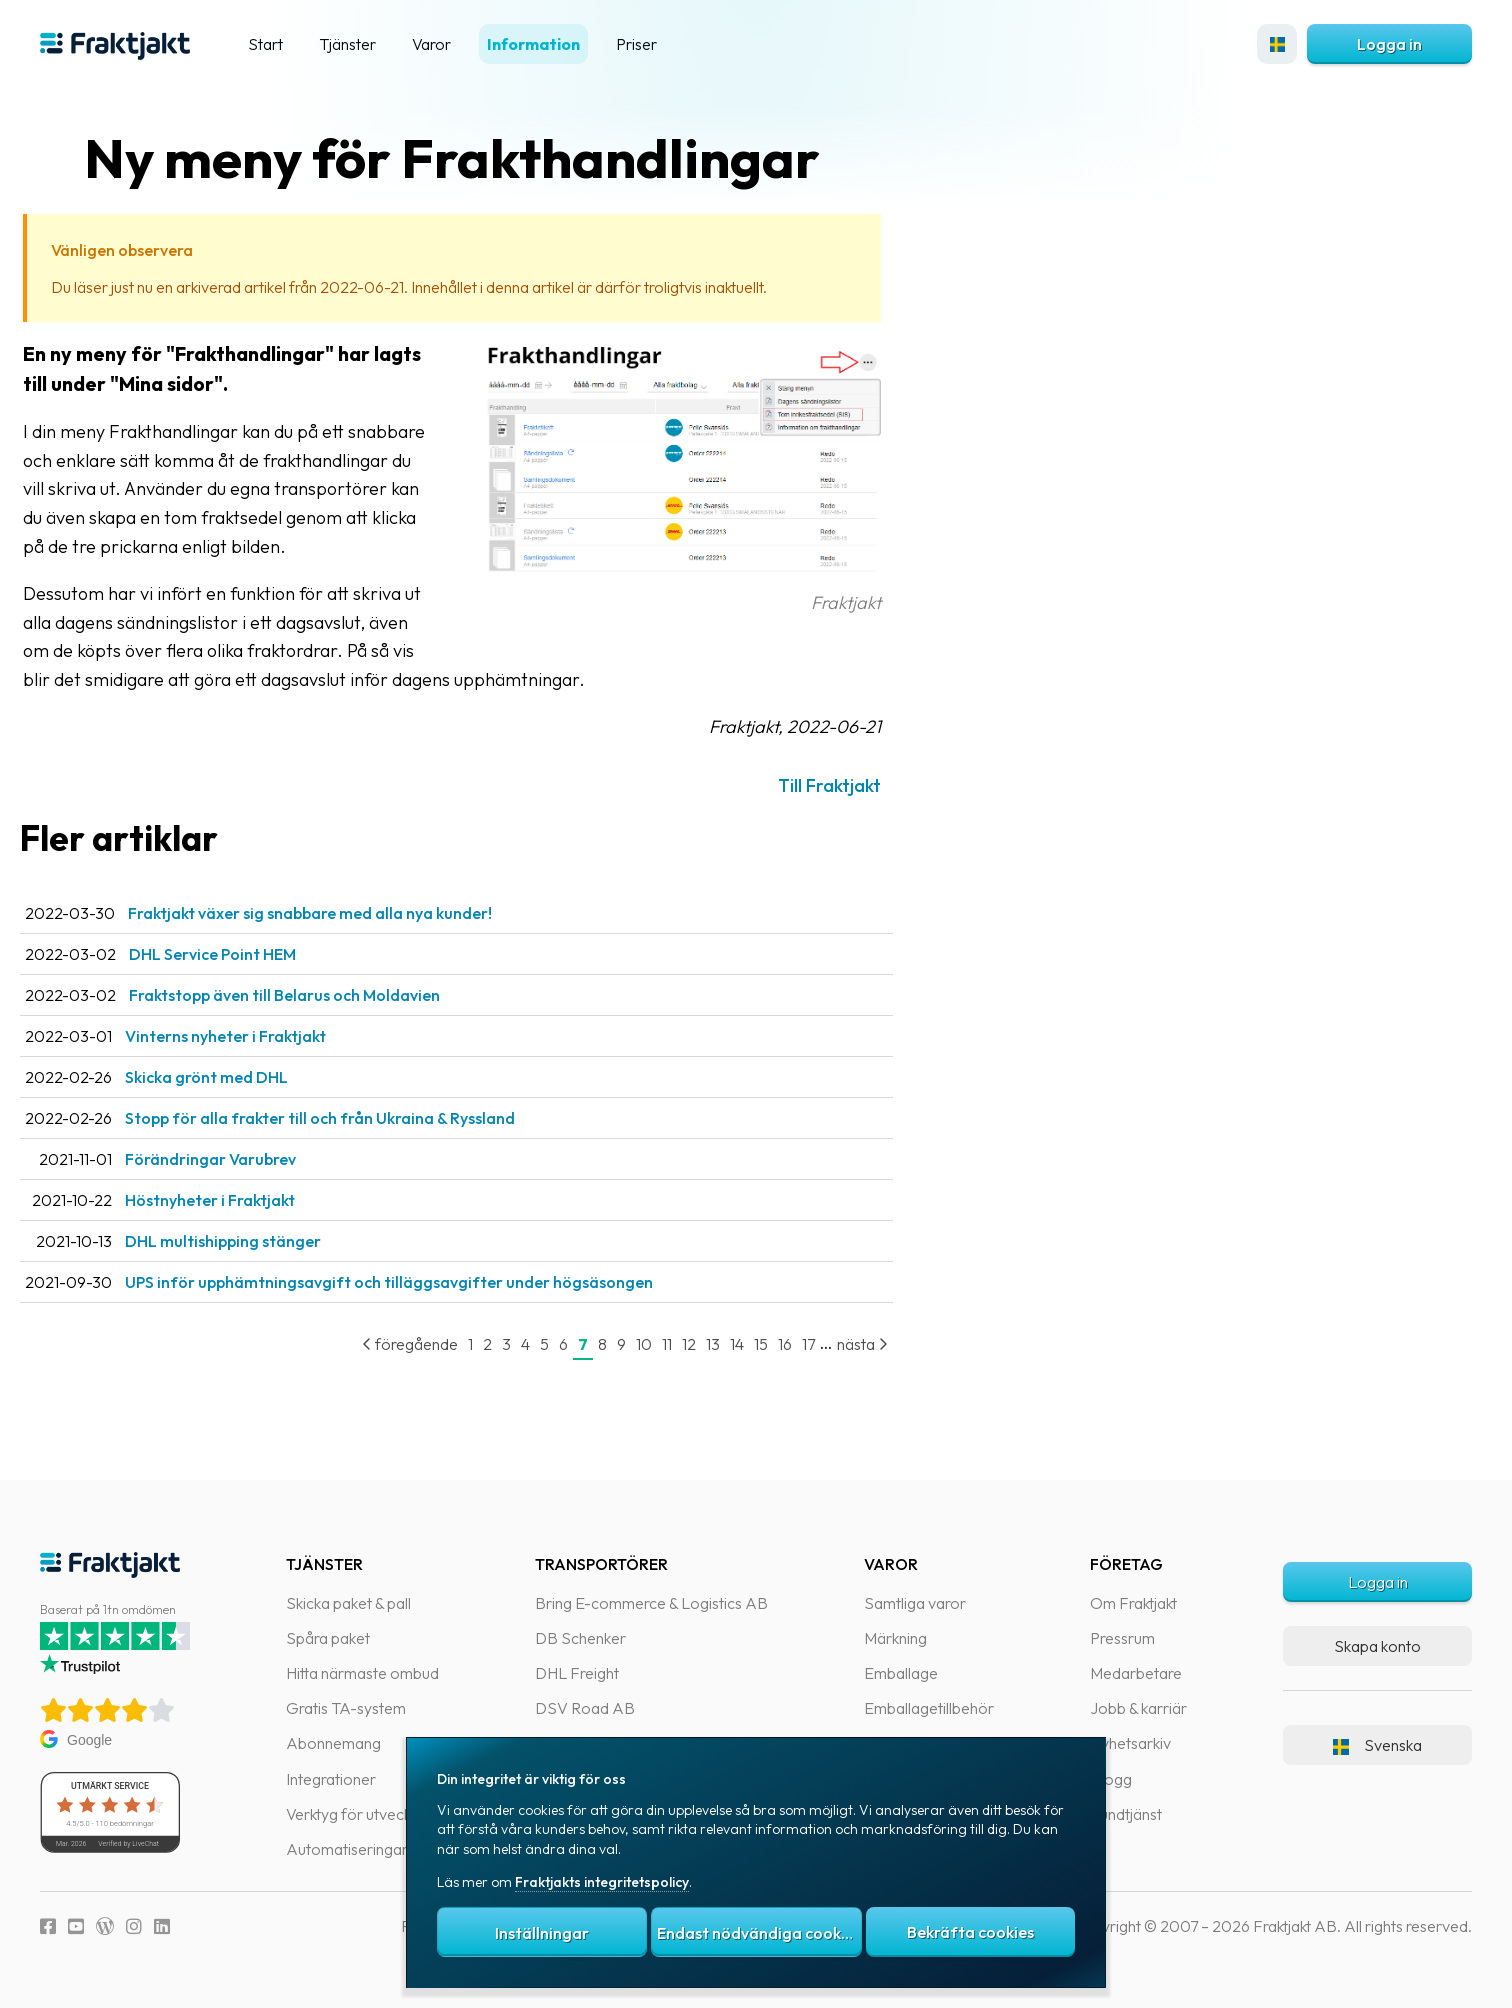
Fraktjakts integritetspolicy (602, 1882)
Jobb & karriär (1138, 1708)
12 (729, 1344)
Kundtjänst (1126, 1814)
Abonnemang (333, 1743)
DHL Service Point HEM (252, 954)
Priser (636, 44)
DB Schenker (580, 1638)
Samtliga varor (915, 1603)
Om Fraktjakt (1133, 1603)
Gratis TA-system (346, 1708)
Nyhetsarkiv (1130, 1743)
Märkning (895, 1638)
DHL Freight (577, 1673)
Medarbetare (1136, 1673)
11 (707, 1344)
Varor (431, 44)
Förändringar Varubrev (250, 1159)
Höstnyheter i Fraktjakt (250, 1200)
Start (265, 44)
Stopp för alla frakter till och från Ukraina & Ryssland (360, 1118)
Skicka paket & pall (348, 1603)
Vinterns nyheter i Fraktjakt (265, 1036)
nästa (902, 1344)
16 (825, 1344)
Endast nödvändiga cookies (759, 1933)
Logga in (1389, 44)
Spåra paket (328, 1638)
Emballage (901, 1673)
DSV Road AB (585, 1708)
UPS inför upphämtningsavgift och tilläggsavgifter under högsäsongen (429, 1282)
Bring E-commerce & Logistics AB (651, 1603)
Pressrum (1122, 1638)
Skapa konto (1377, 1646)
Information (533, 44)
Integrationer (331, 1779)
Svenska (1377, 1745)
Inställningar (542, 1933)
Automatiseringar (347, 1849)
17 (848, 1344)
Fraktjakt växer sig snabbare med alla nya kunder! (350, 913)
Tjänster (347, 44)
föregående (450, 1344)
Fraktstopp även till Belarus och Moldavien (324, 995)
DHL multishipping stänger (263, 1241)
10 (684, 1344)
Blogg (1111, 1779)
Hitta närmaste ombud (362, 1673)
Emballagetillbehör (929, 1708)
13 (753, 1344)
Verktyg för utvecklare (361, 1814)
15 (801, 1344)
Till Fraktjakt (869, 785)
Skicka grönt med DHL (246, 1077)
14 (777, 1344)
